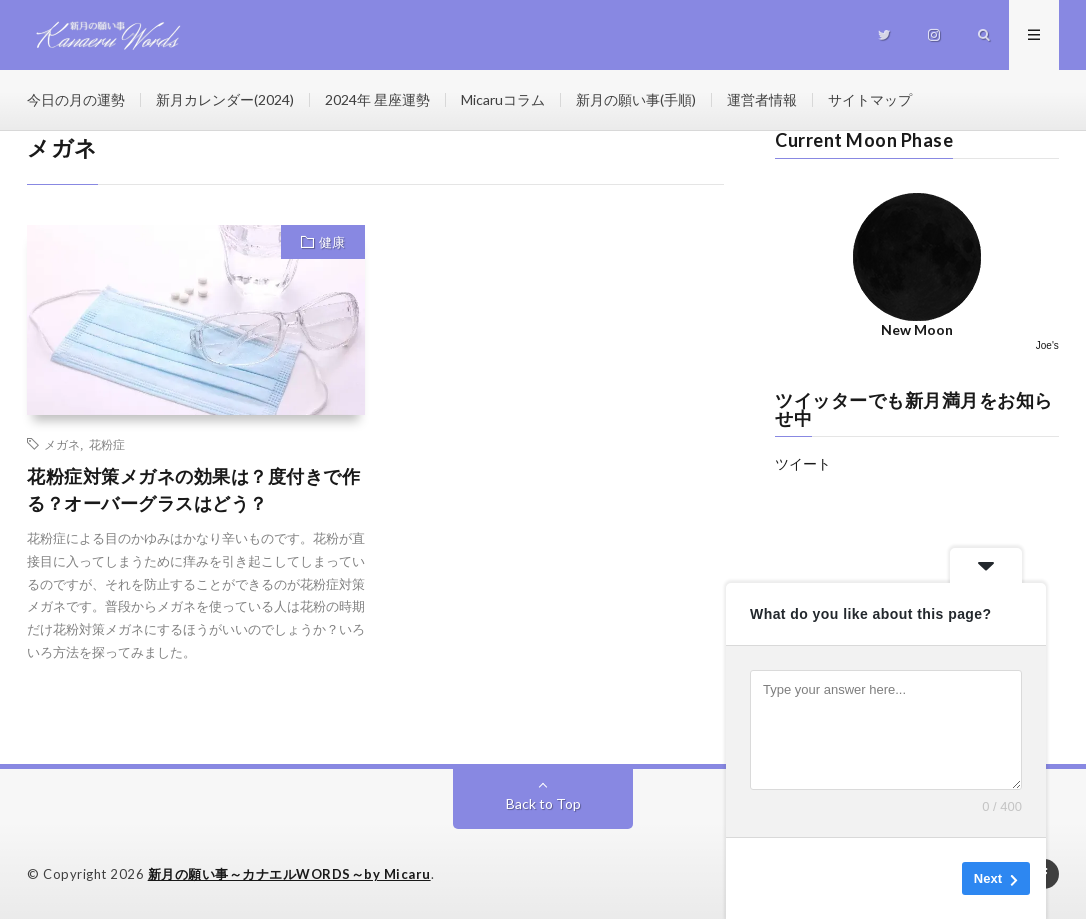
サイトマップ (870, 99)
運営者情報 (762, 99)
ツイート (803, 463)
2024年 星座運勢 (377, 99)
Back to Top (543, 803)
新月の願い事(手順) (636, 99)
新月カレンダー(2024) (225, 99)
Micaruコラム (503, 99)
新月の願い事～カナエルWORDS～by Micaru (289, 874)
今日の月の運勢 (76, 99)
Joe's (1047, 345)
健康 (332, 242)
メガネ (62, 444)
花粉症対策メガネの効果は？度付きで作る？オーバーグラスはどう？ (193, 489)
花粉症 (107, 444)
